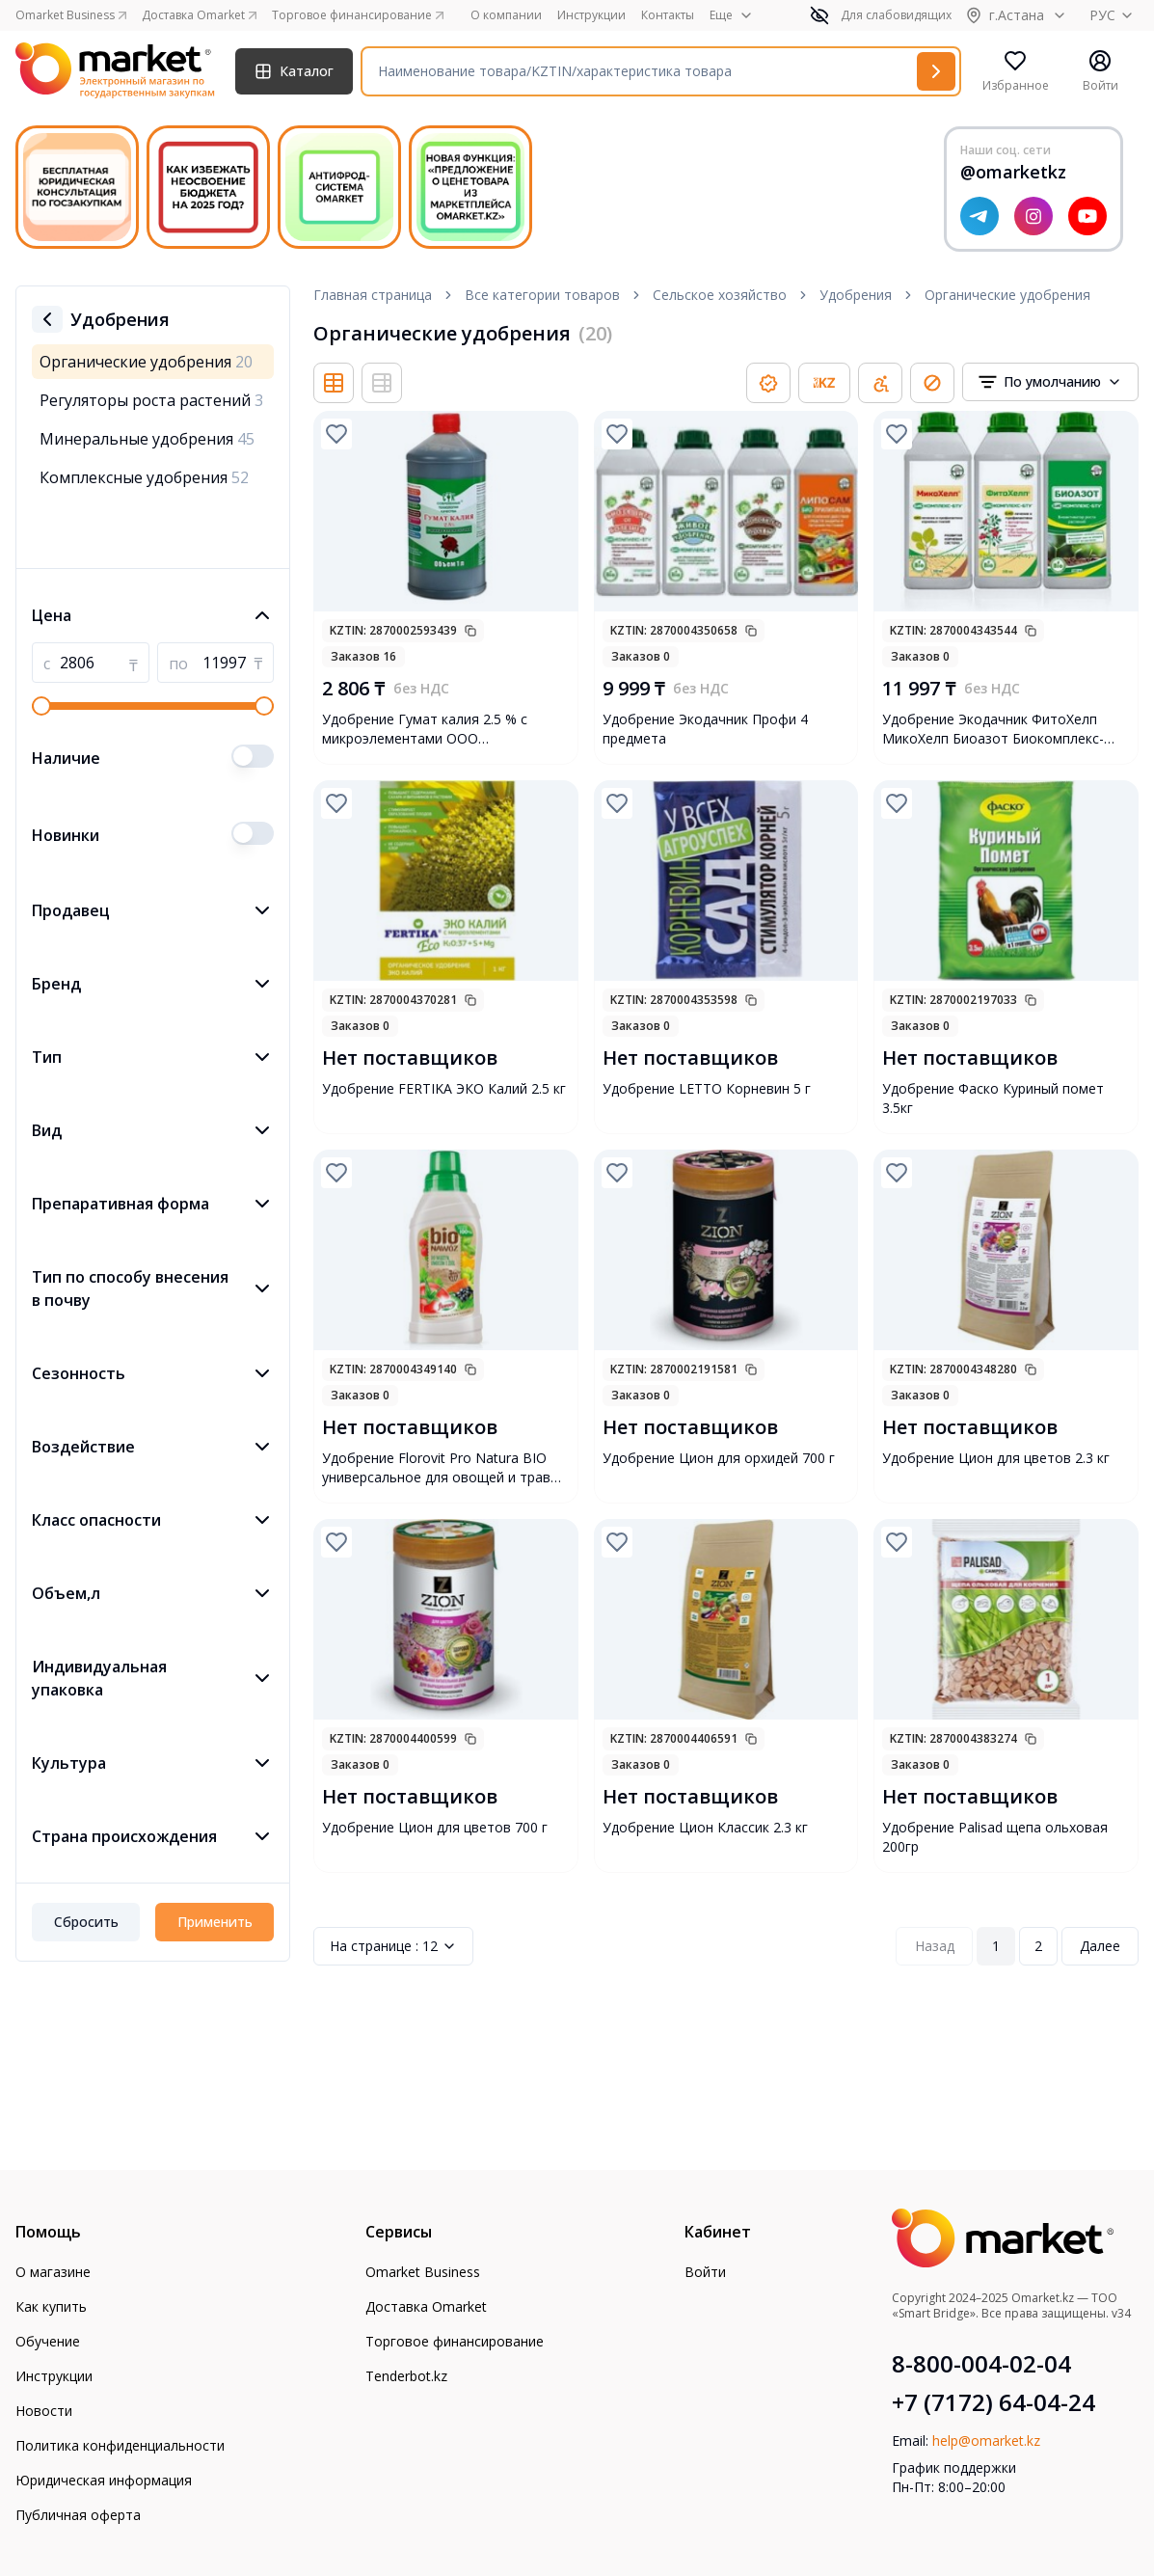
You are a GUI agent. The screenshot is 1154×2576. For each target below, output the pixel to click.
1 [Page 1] (996, 1946)
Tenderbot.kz (406, 2376)
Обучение (47, 2341)
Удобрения (855, 294)
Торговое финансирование (454, 2341)
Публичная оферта (78, 2515)
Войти (705, 2272)
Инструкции (591, 15)
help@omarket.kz (986, 2440)
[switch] (252, 756)
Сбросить (86, 1921)
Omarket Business (422, 2272)
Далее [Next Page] (1100, 1946)
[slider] (41, 706)
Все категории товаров (542, 294)
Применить (215, 1921)
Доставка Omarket (426, 2306)
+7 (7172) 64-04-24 (993, 2402)
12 (393, 1946)
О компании (506, 15)
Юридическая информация (103, 2480)
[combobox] (1050, 382)
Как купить (51, 2306)
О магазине (53, 2272)
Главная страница (372, 294)
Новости (43, 2410)
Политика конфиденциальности (120, 2445)
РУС (1114, 15)
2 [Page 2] (1038, 1946)
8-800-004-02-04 (981, 2363)
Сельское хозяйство (720, 294)
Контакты (667, 15)
